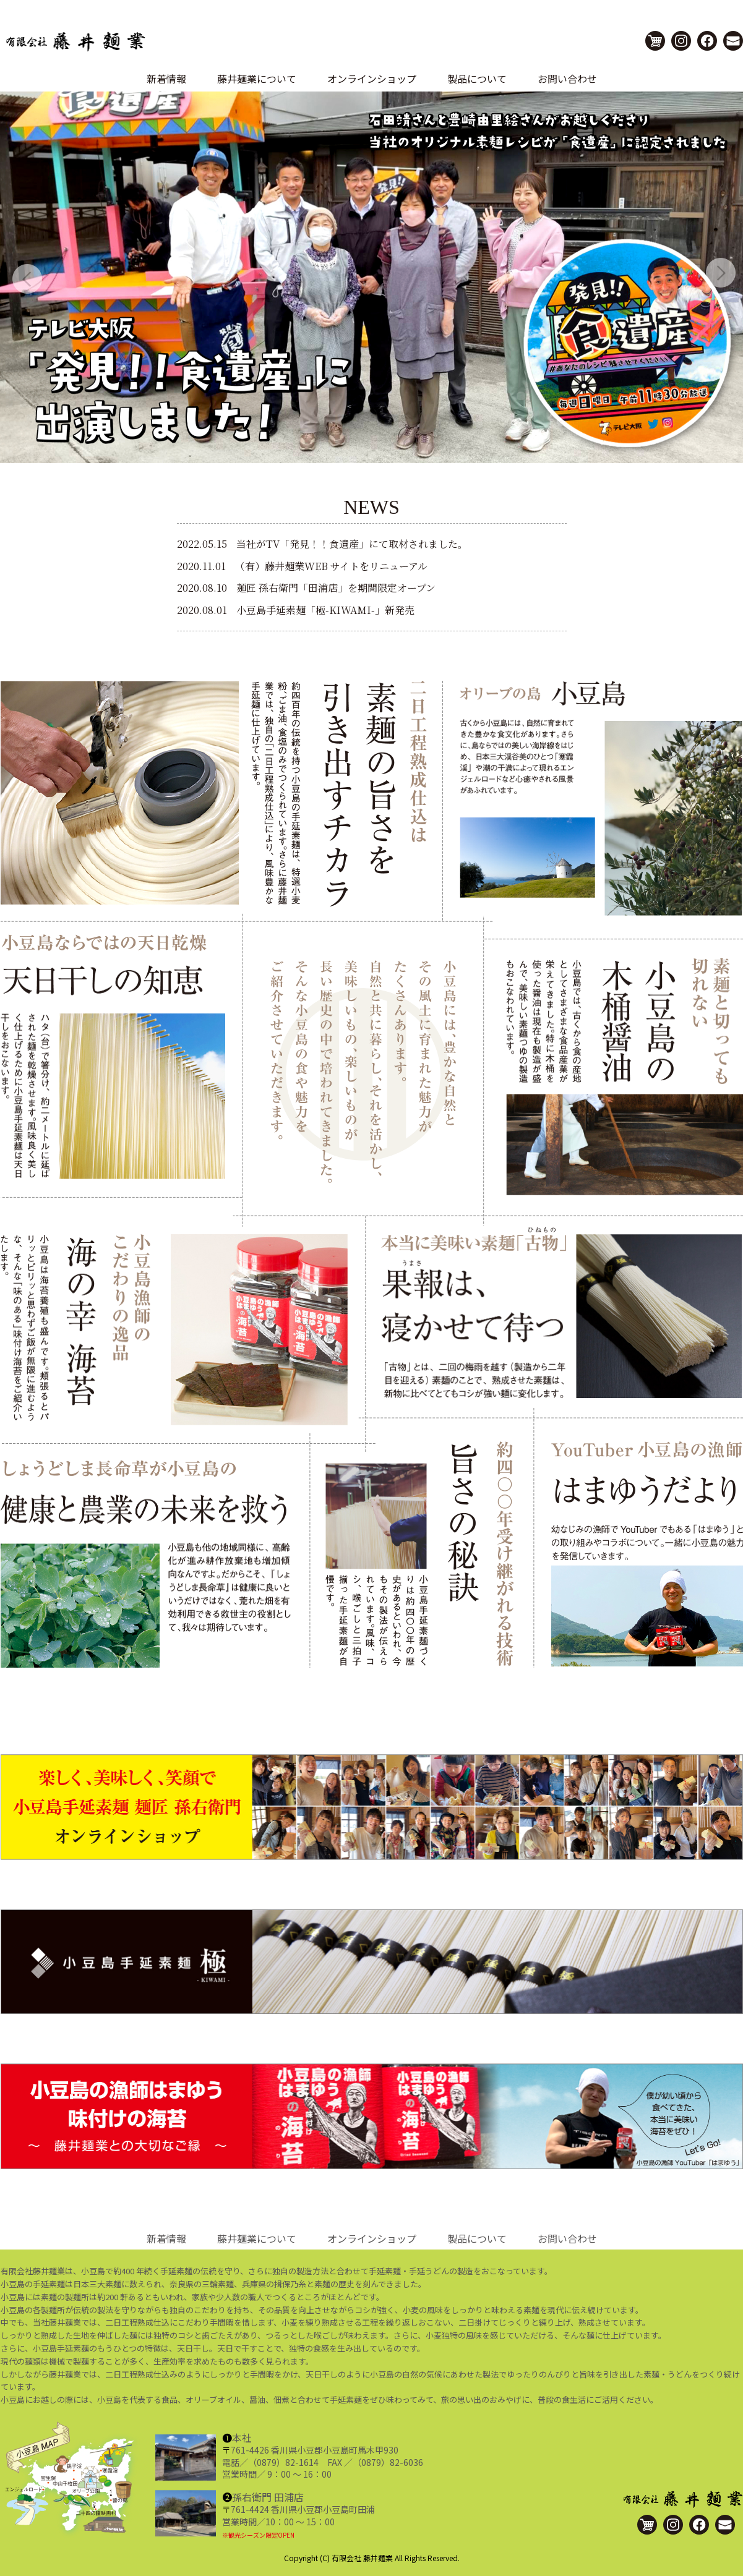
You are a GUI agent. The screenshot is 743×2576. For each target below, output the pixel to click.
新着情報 (166, 78)
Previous (12, 264)
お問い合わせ (567, 78)
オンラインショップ (371, 78)
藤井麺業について (256, 78)
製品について (477, 78)
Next (706, 264)
